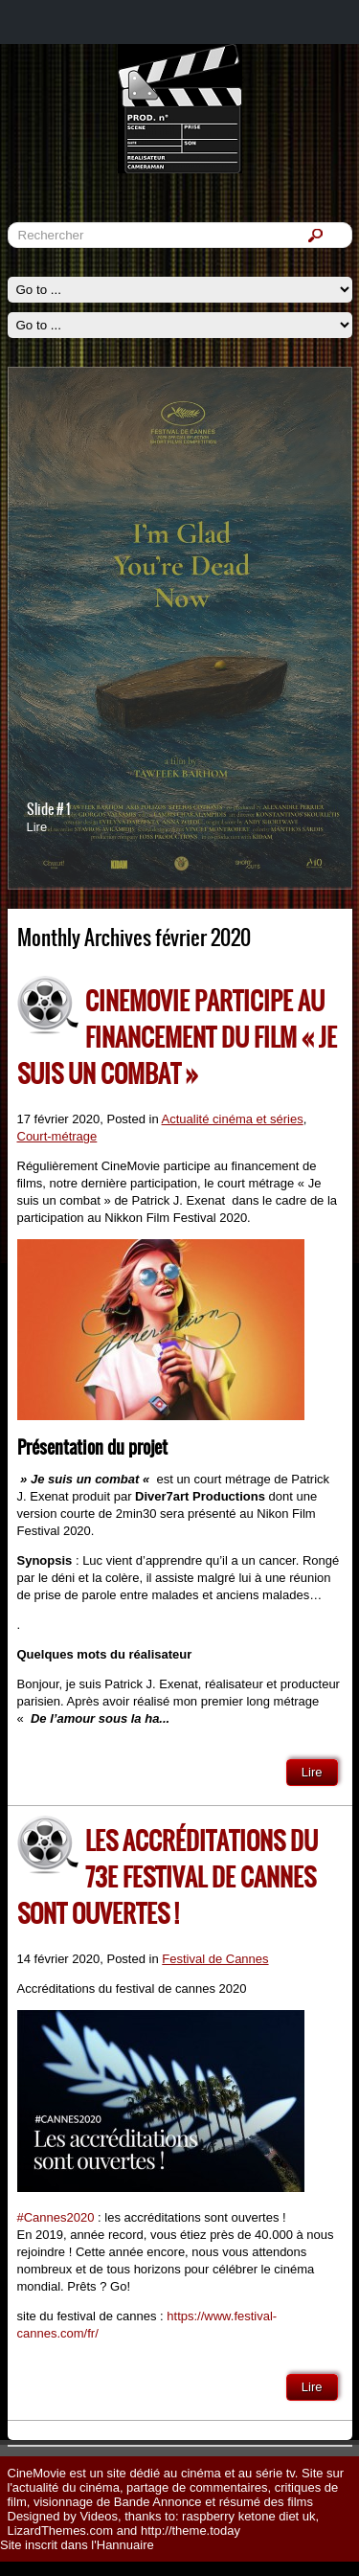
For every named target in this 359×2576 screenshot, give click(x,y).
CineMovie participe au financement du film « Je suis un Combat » (177, 1037)
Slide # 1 (48, 809)
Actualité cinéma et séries (232, 1119)
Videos (98, 2516)
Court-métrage (57, 1136)
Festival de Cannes (215, 1959)
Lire (37, 827)
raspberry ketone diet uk (248, 2516)
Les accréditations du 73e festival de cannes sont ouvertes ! (167, 1877)
